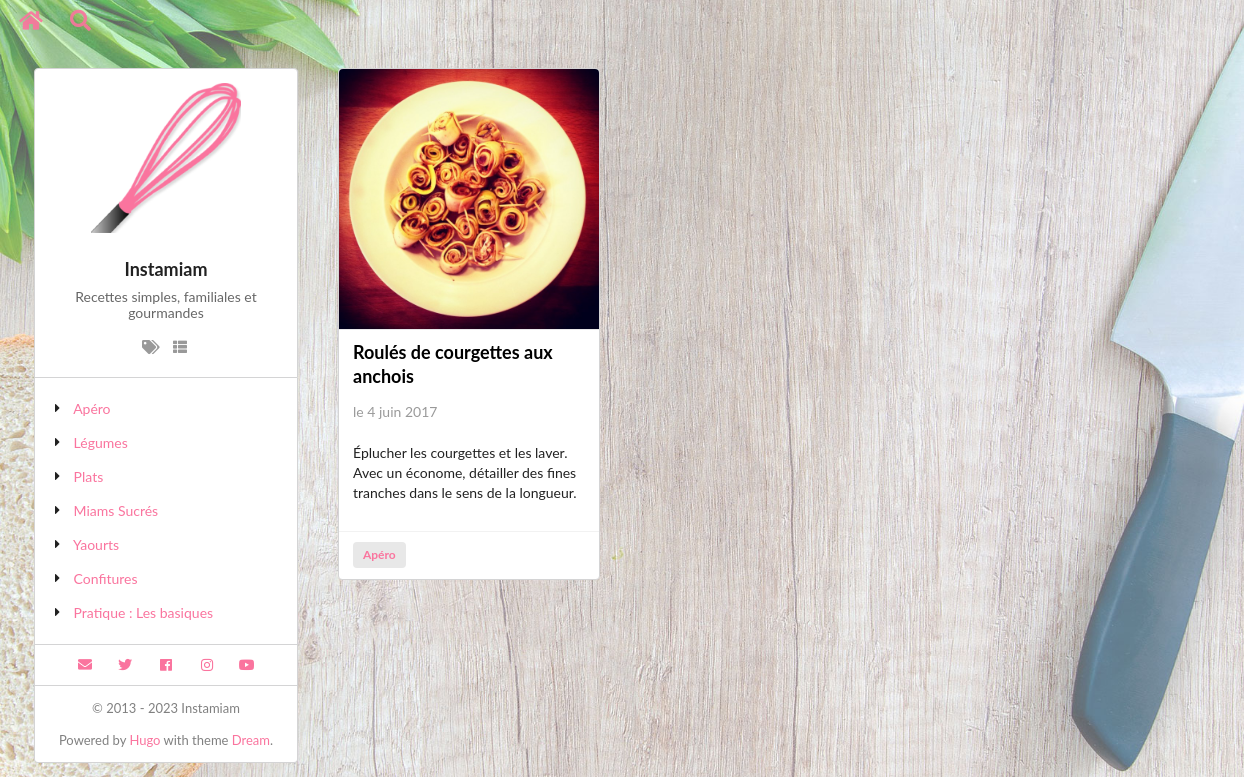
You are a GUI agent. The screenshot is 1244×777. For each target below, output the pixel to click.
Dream (251, 740)
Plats (89, 476)
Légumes (101, 442)
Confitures (106, 578)
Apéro (91, 408)
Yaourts (96, 544)
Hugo (144, 740)
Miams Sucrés (116, 510)
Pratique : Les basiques (144, 612)
